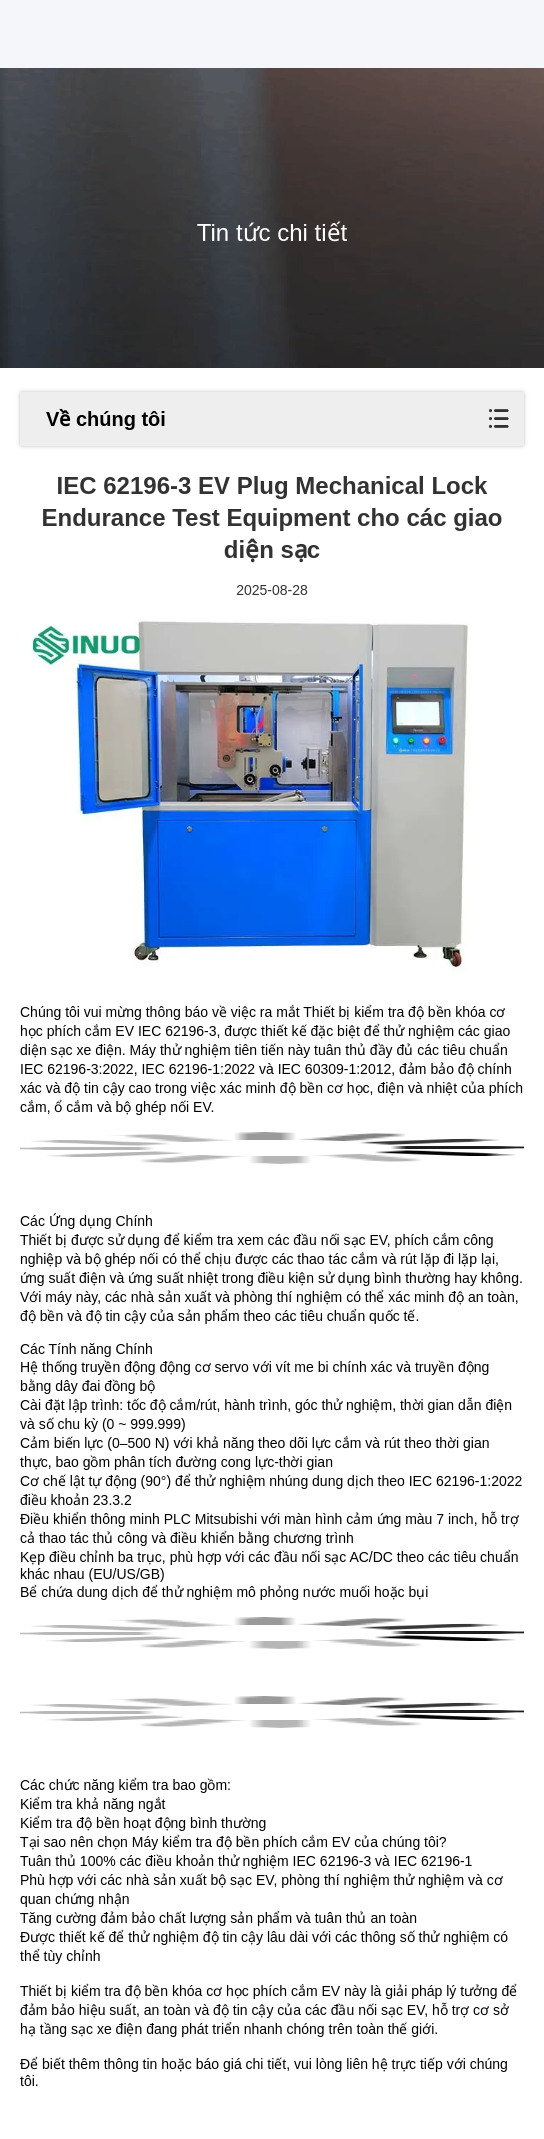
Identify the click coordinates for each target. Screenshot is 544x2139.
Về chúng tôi (106, 419)
